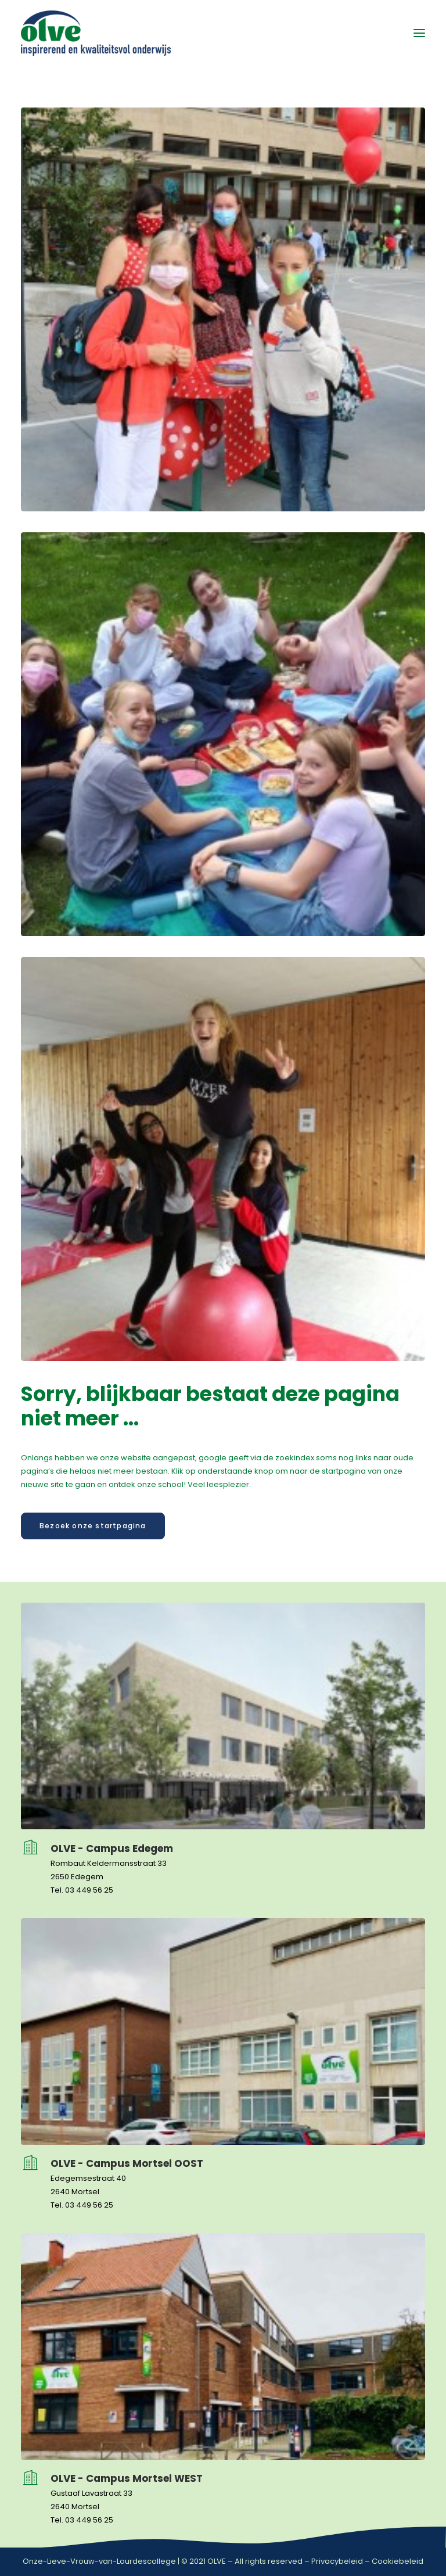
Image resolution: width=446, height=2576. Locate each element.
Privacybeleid (337, 2561)
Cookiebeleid (397, 2561)
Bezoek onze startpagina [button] (92, 1526)
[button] (419, 33)
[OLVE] (96, 33)
